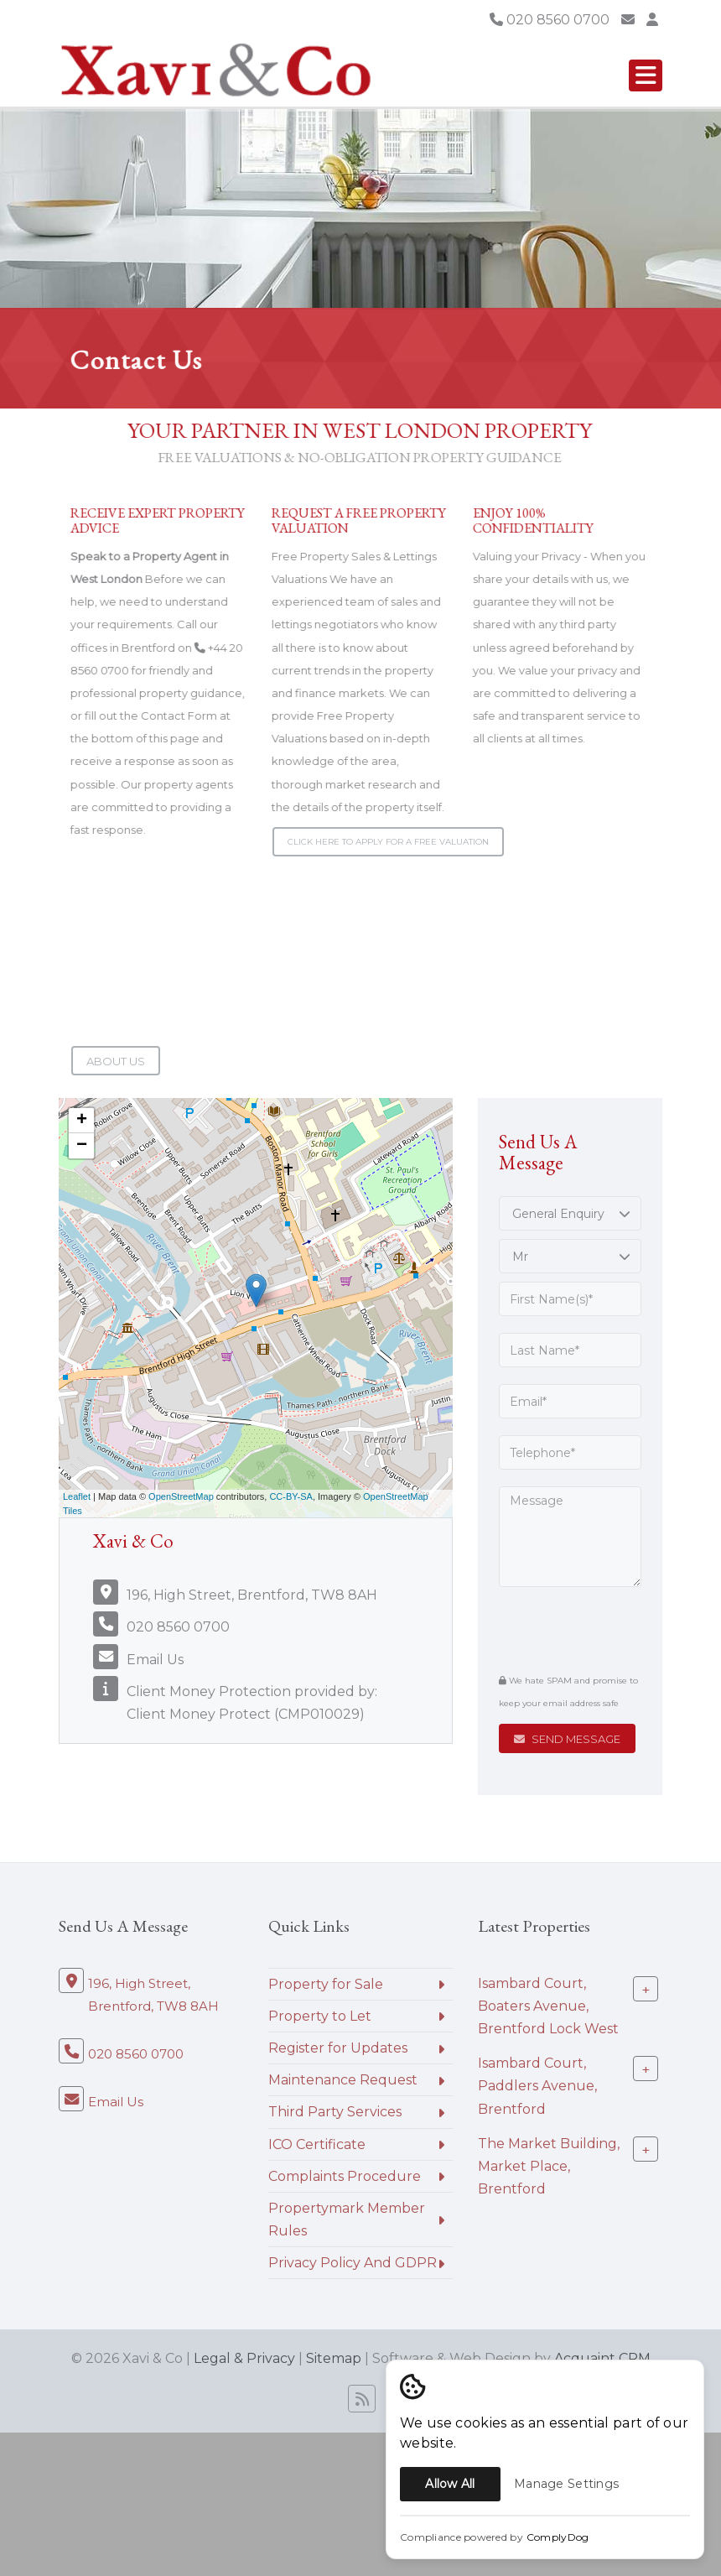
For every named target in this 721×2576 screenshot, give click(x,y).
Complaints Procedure (344, 2176)
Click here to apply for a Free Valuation (388, 841)
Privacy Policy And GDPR (352, 2263)
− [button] (81, 1145)
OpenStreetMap (181, 1496)
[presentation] (601, 1630)
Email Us (155, 1660)
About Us (115, 1061)
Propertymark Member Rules (346, 2219)
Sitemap (333, 2358)
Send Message (567, 1739)
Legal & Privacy (244, 2358)
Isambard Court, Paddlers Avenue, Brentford (537, 2085)
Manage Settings (566, 2483)
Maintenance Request (343, 2080)
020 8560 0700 (549, 20)
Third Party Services (335, 2112)
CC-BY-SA (291, 1496)
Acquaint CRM (602, 2358)
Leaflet (77, 1496)
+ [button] (81, 1120)
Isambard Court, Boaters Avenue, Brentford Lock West (548, 2005)
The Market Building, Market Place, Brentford (549, 2165)
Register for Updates (337, 2048)
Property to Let (319, 2016)
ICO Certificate (317, 2144)
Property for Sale (325, 1984)
